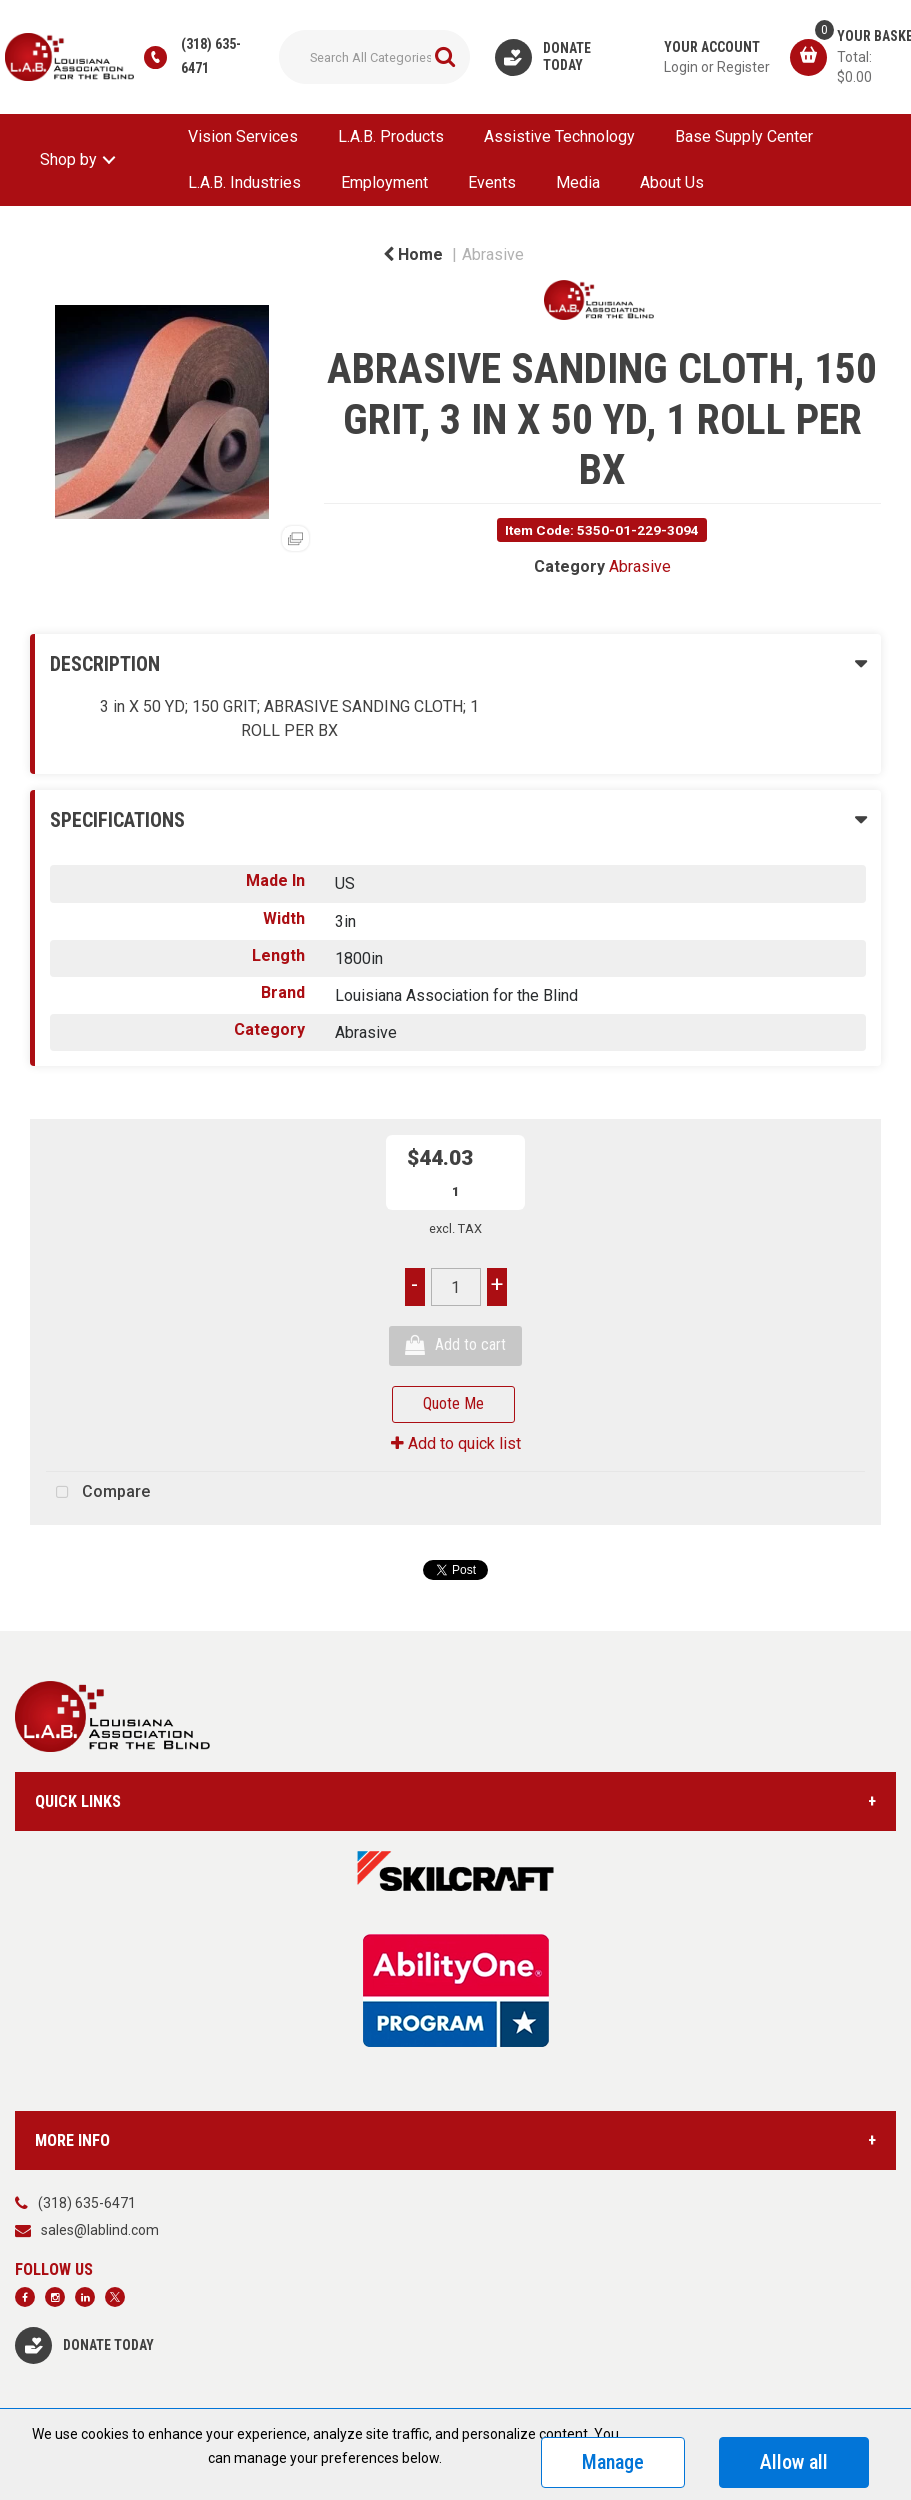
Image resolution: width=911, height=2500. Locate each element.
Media (578, 182)
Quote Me (453, 1403)
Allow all (794, 2462)
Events (492, 182)
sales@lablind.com (100, 2230)
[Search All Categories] (374, 57)
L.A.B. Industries (244, 182)
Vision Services (243, 136)
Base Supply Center (744, 136)
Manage (613, 2462)
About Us (672, 182)
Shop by (68, 159)
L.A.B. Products (391, 136)
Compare (98, 1493)
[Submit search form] (445, 57)
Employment (384, 182)
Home (413, 254)
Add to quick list (456, 1443)
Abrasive (493, 254)
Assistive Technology (559, 136)
